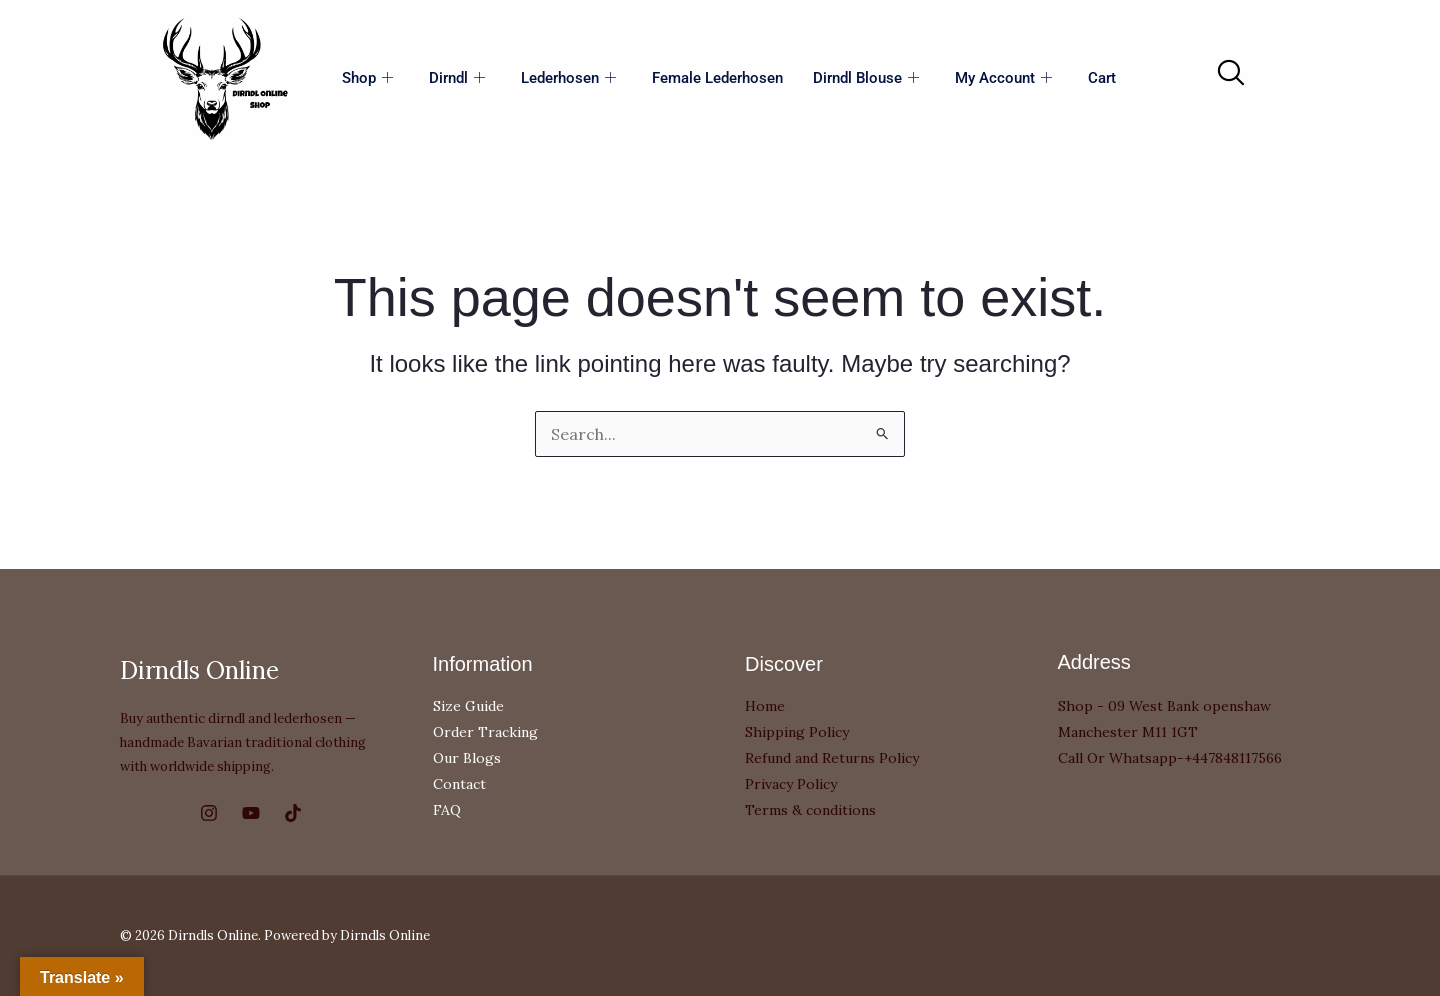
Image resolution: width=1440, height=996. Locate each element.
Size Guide (468, 706)
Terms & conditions (810, 810)
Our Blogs (467, 758)
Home (765, 706)
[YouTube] (251, 813)
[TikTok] (293, 813)
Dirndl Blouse (866, 79)
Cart (1102, 78)
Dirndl (457, 79)
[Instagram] (209, 813)
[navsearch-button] (1230, 74)
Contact (459, 784)
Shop (367, 79)
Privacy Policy (791, 784)
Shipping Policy (797, 732)
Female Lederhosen (717, 78)
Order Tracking (485, 732)
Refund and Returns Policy (832, 758)
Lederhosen (568, 79)
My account (1003, 79)
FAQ (447, 810)
